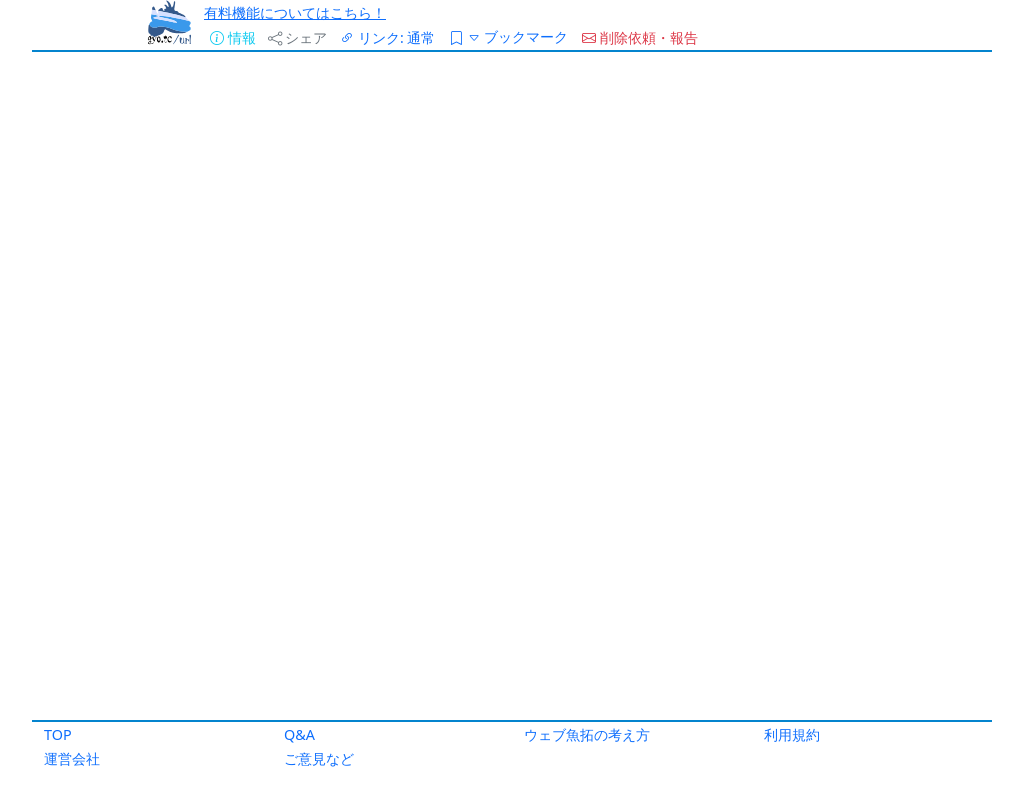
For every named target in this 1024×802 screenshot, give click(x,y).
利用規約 (792, 734)
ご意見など (319, 758)
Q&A (299, 734)
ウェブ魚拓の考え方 (587, 734)
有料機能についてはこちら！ (295, 12)
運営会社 (72, 758)
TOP (58, 734)
